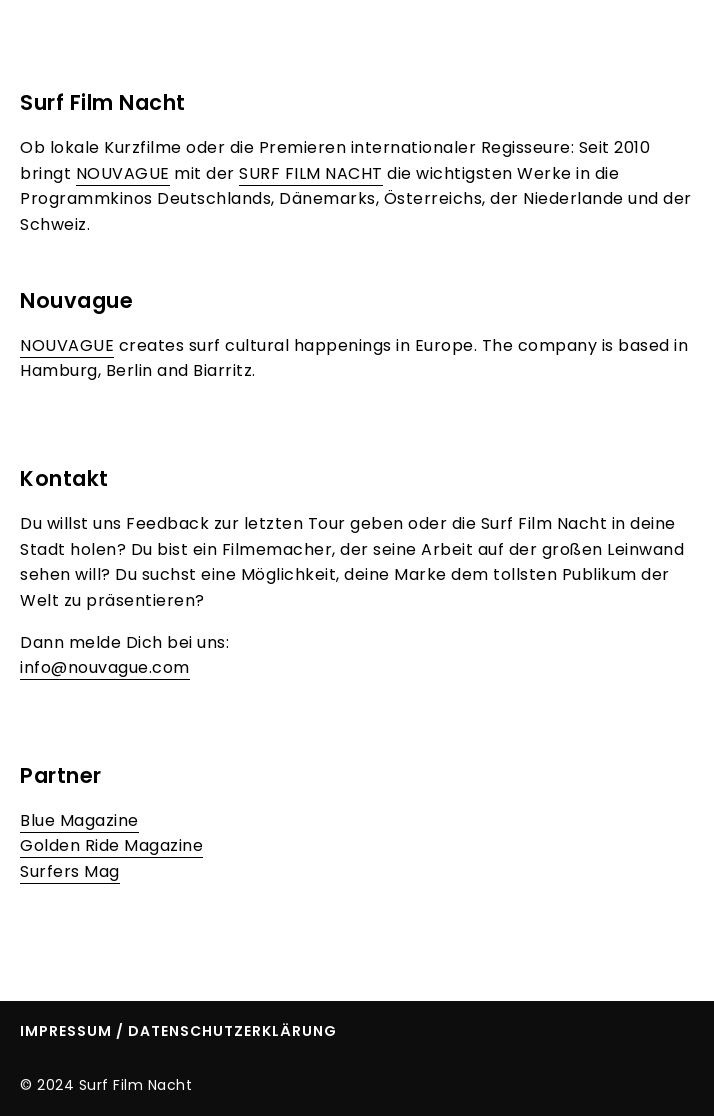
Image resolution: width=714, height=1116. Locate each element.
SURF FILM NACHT (311, 173)
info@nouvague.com (105, 667)
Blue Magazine (79, 820)
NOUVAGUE (123, 173)
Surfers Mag (70, 871)
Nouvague (76, 300)
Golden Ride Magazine (111, 845)
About (559, 41)
